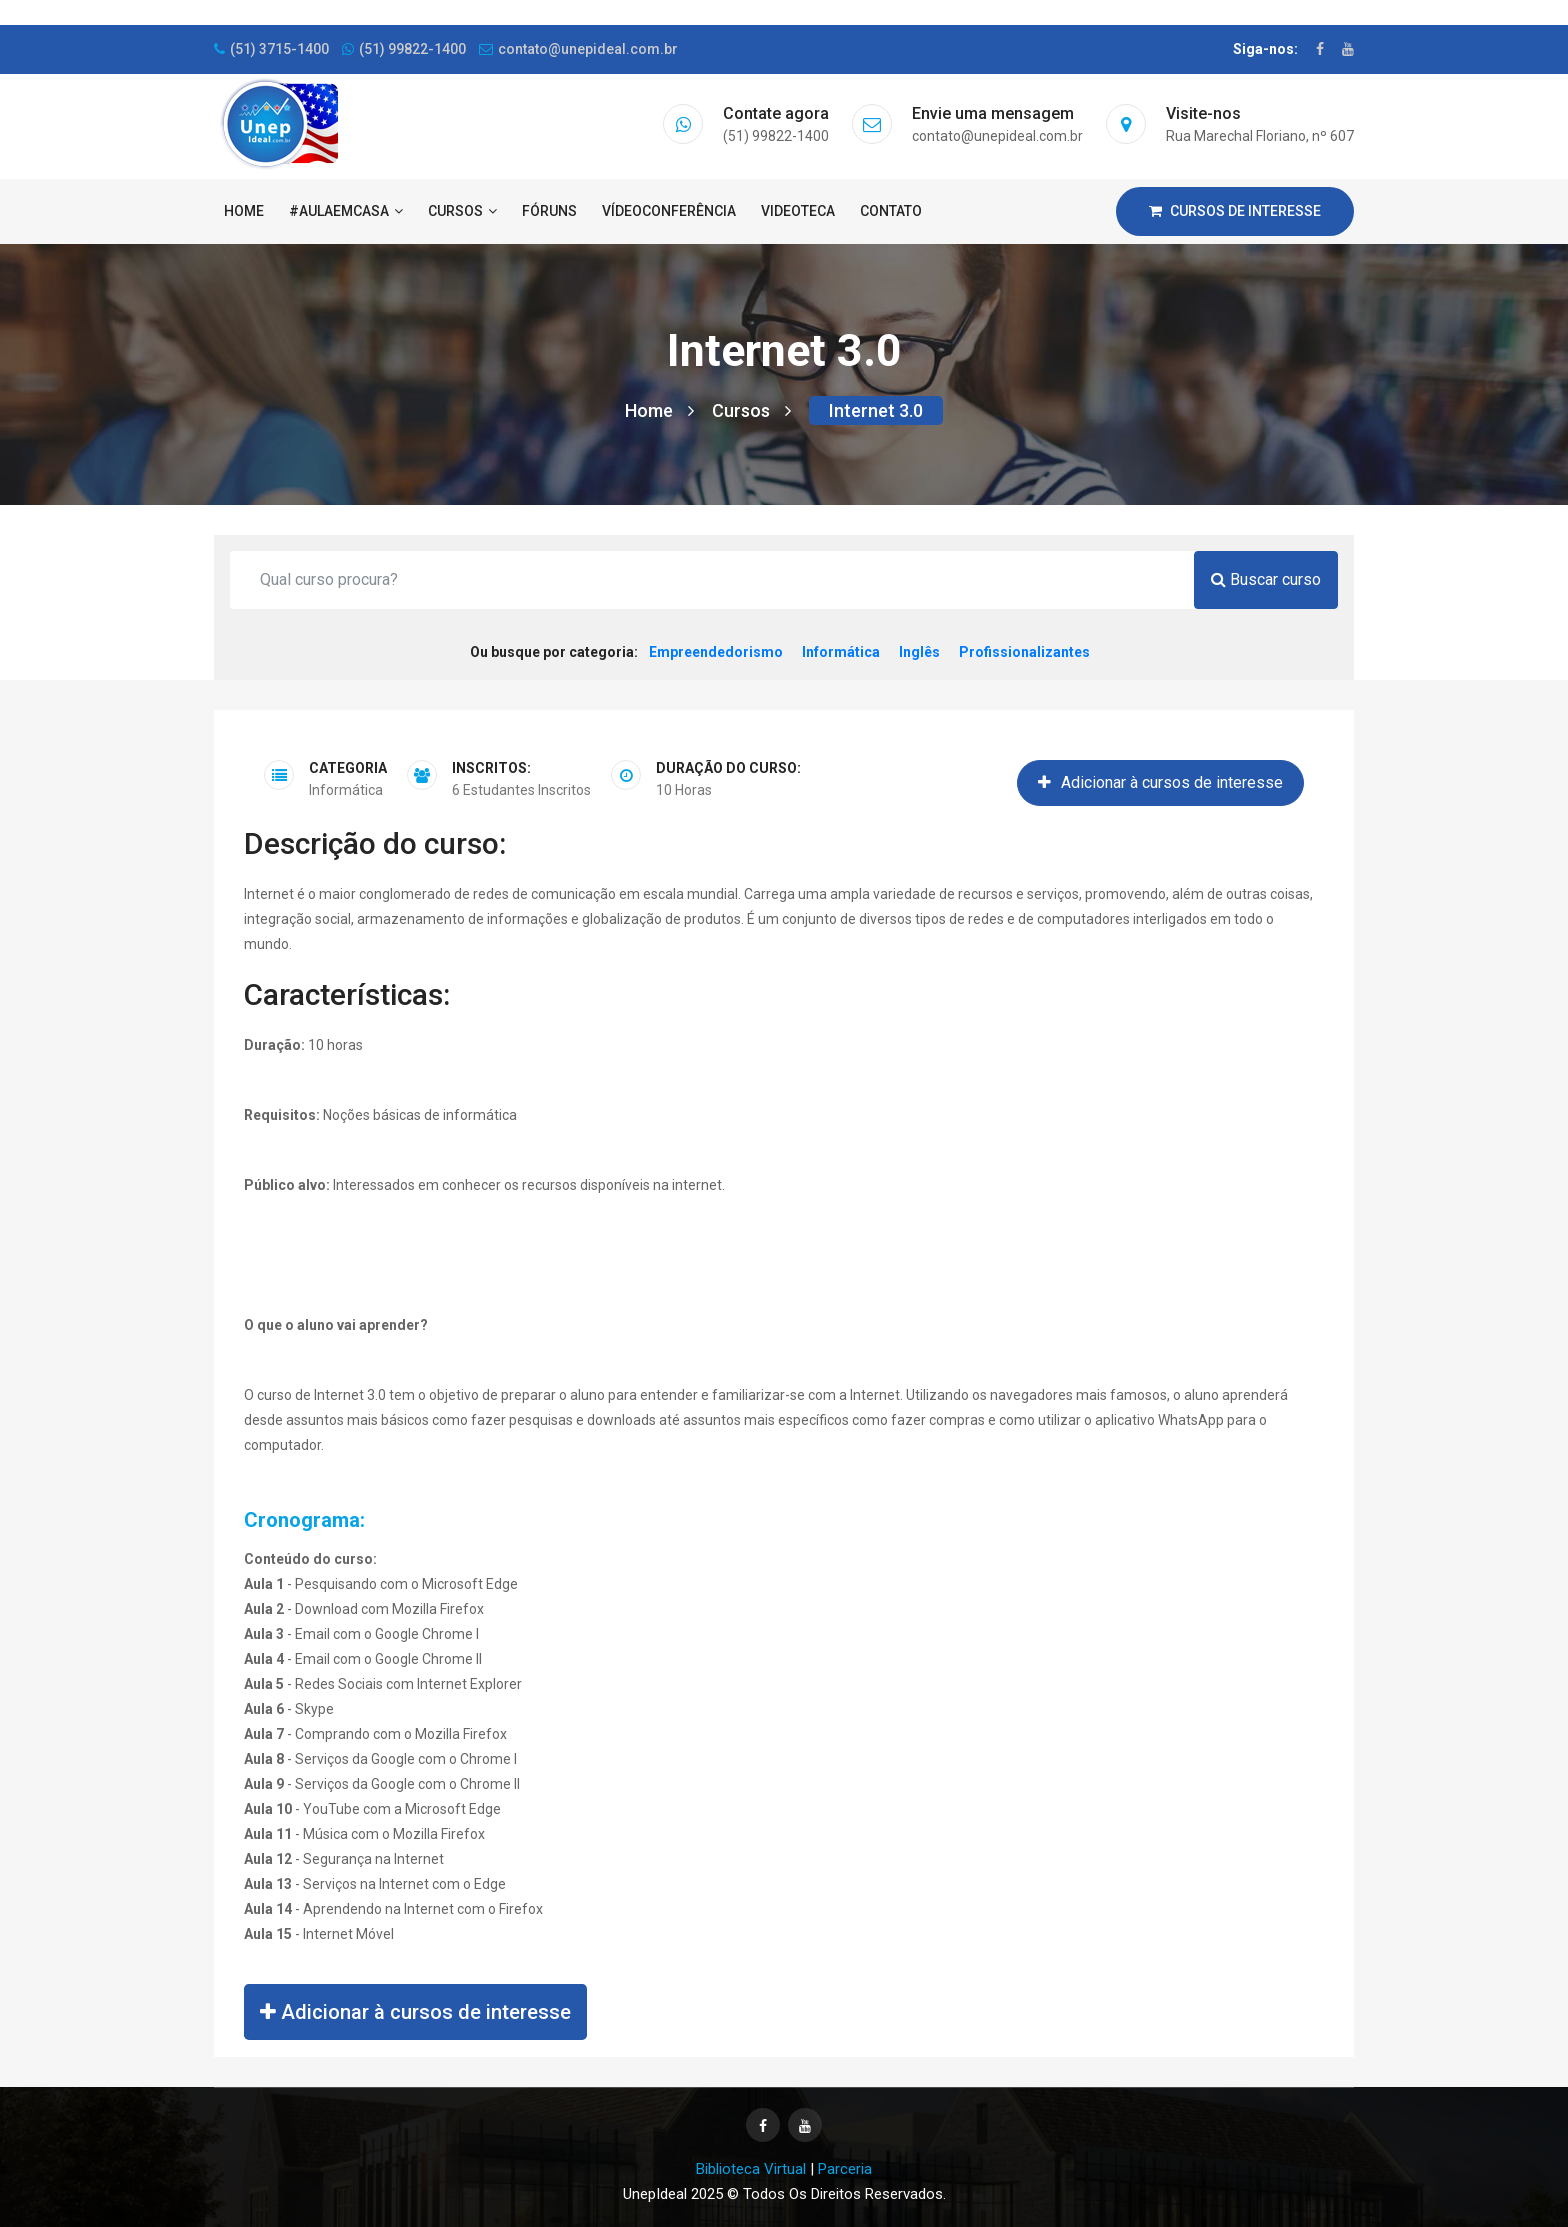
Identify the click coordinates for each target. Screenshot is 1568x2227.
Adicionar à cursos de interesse (1160, 782)
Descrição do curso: (375, 843)
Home (244, 211)
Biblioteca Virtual (751, 2169)
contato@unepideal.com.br (578, 49)
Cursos (462, 211)
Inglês (919, 652)
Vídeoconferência (669, 211)
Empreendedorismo (716, 652)
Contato (891, 211)
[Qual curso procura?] (712, 580)
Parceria (845, 2169)
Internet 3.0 (876, 410)
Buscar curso (1266, 579)
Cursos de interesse (1235, 211)
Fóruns (549, 211)
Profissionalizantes (1024, 652)
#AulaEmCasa (346, 211)
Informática (841, 652)
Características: (347, 994)
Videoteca (798, 211)
